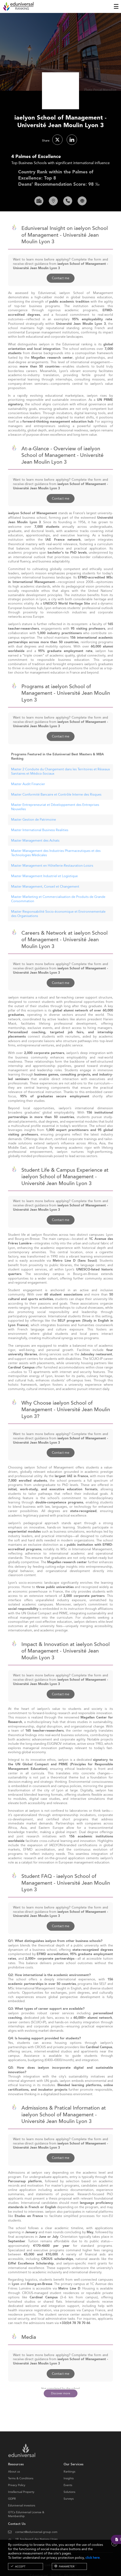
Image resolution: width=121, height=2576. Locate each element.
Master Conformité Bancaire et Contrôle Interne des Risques (56, 806)
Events (68, 2497)
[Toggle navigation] (116, 6)
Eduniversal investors (21, 2517)
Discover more (60, 2393)
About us (14, 2484)
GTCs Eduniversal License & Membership (26, 2524)
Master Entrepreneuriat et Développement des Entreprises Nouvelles (55, 818)
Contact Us (17, 2535)
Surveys (69, 2511)
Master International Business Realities (39, 841)
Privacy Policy (16, 2497)
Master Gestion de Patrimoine (33, 831)
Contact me (60, 289)
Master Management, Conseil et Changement (45, 898)
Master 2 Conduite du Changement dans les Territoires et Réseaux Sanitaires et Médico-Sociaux (60, 783)
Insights (69, 2490)
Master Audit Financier (28, 795)
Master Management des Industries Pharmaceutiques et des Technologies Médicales (56, 864)
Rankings (69, 2484)
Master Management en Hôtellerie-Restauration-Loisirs (52, 877)
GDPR (12, 2511)
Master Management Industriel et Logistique (44, 887)
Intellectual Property (21, 2504)
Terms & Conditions (20, 2490)
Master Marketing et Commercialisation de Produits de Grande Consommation (58, 910)
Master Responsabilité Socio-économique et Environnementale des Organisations (58, 925)
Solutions (69, 2504)
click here (92, 2557)
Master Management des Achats (35, 852)
